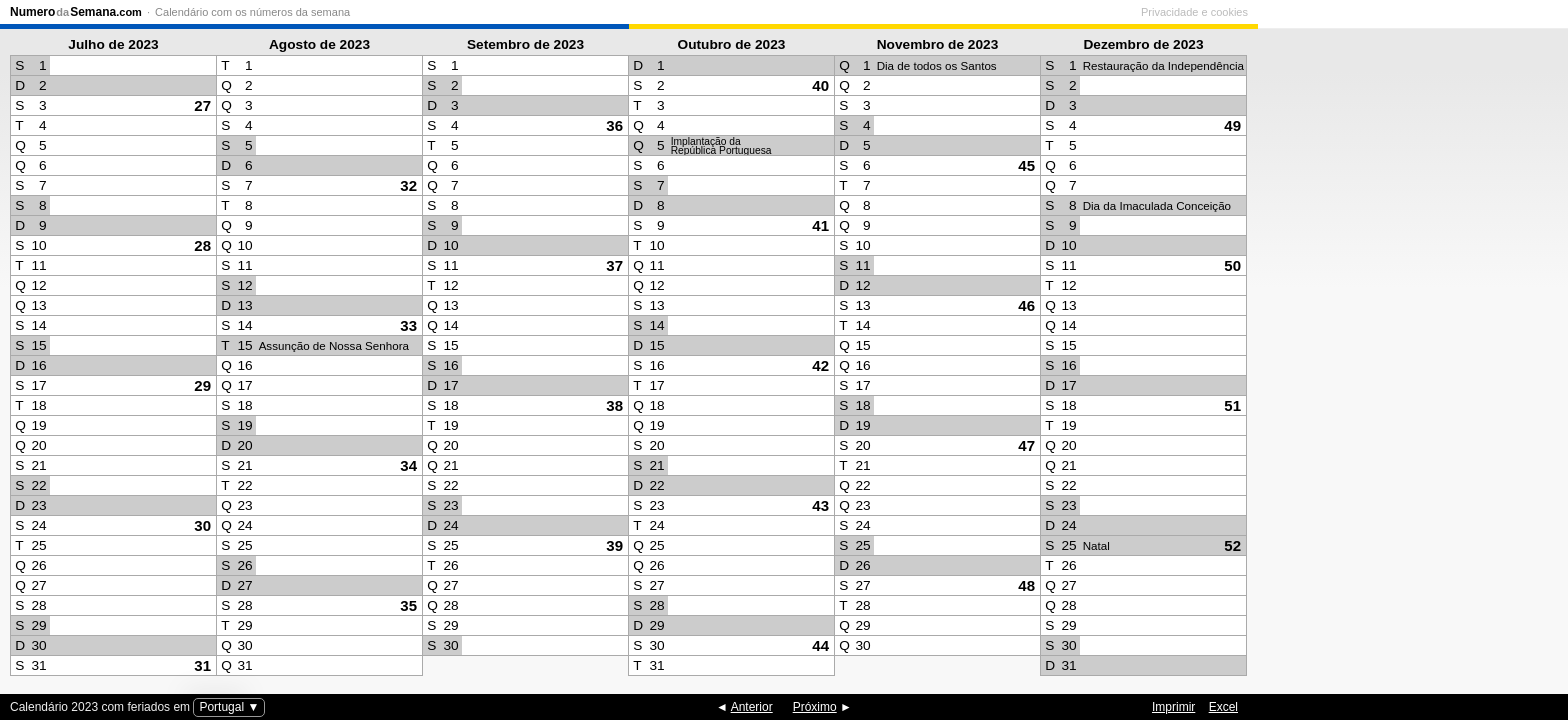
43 (820, 505)
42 (820, 365)
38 (614, 405)
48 (1026, 585)
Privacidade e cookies (1504, 12)
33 (408, 325)
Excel (1223, 707)
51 (1232, 405)
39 (614, 545)
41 (820, 225)
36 (614, 125)
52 (1232, 545)
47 (1026, 445)
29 (202, 385)
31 (202, 665)
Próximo (815, 707)
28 (202, 245)
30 (202, 525)
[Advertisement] (1408, 356)
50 (1232, 265)
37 (614, 265)
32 (408, 185)
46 (1026, 305)
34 (408, 465)
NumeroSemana (76, 12)
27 (202, 105)
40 (820, 85)
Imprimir (1173, 707)
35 (408, 605)
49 (1232, 125)
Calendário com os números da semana (252, 12)
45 (1026, 165)
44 (820, 645)
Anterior (752, 707)
